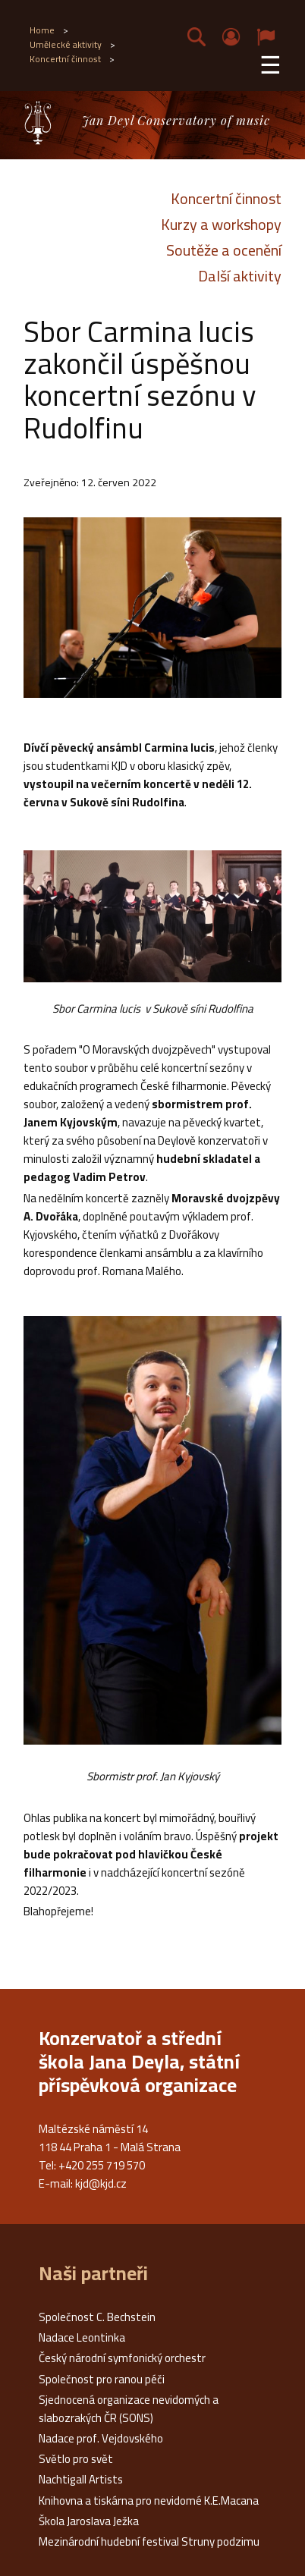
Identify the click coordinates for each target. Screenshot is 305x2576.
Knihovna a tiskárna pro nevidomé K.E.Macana (149, 2501)
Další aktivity (239, 276)
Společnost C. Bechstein (97, 2317)
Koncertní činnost (226, 199)
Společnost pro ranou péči (102, 2379)
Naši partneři (93, 2273)
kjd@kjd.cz (101, 2183)
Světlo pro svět (76, 2459)
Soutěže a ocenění (223, 250)
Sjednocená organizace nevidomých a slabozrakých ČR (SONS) (129, 2409)
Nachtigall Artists (81, 2479)
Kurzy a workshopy (221, 224)
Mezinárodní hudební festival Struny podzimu (149, 2541)
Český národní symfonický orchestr (122, 2358)
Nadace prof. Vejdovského (101, 2438)
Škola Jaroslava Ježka (89, 2521)
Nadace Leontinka (82, 2337)
